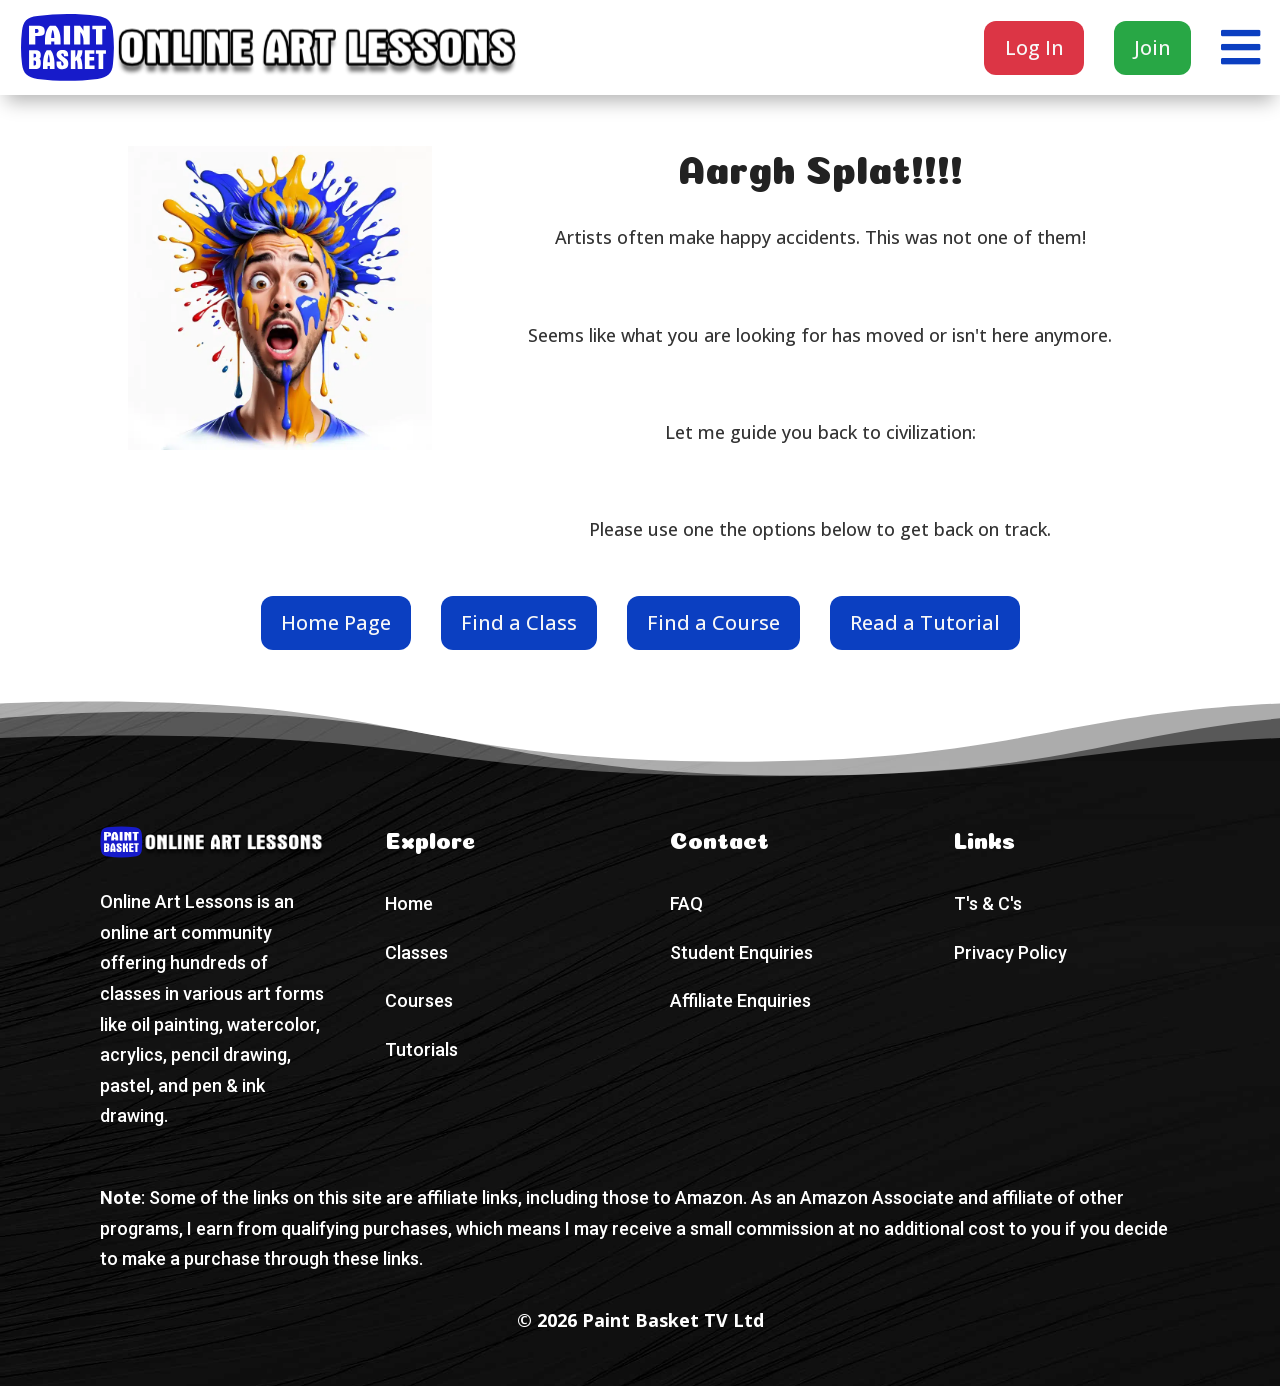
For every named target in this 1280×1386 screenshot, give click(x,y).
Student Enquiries (741, 952)
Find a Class (519, 622)
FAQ (686, 903)
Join (1152, 47)
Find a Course (713, 622)
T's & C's (988, 903)
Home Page (336, 622)
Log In (1034, 47)
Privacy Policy (1010, 952)
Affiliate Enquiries (740, 1000)
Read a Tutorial (925, 622)
